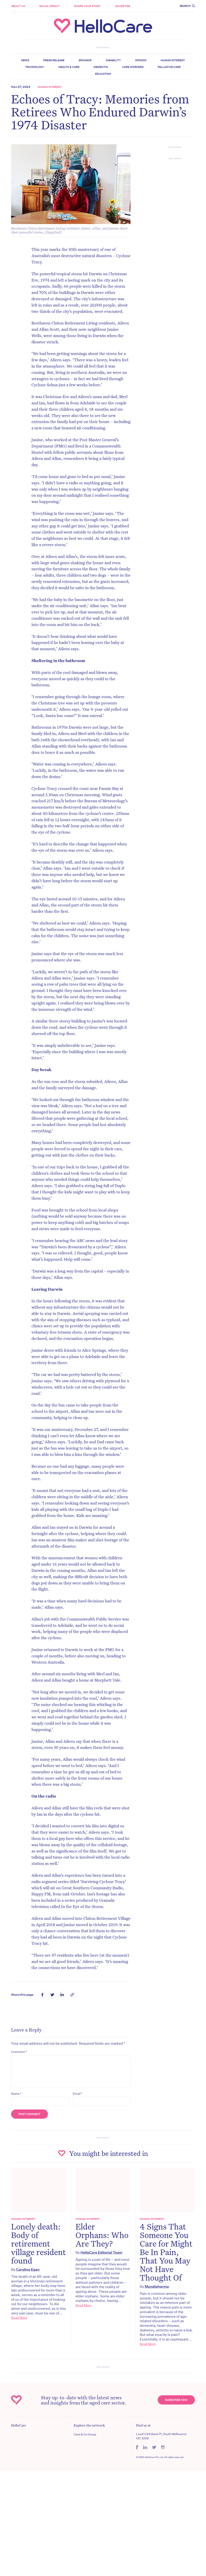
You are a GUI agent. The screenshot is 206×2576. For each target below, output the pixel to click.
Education (103, 73)
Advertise (122, 6)
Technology (34, 67)
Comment (19, 2052)
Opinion (140, 60)
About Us (18, 6)
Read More (19, 2317)
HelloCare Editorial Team (101, 2252)
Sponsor (85, 60)
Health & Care (68, 67)
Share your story (87, 6)
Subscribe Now (176, 2400)
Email (77, 2093)
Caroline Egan (28, 2269)
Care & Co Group (85, 2434)
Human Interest (173, 60)
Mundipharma (157, 2286)
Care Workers (132, 67)
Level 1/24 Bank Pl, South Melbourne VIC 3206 (161, 2436)
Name (16, 2093)
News (25, 60)
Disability (113, 60)
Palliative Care (169, 67)
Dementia (101, 67)
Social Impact (49, 6)
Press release (53, 60)
